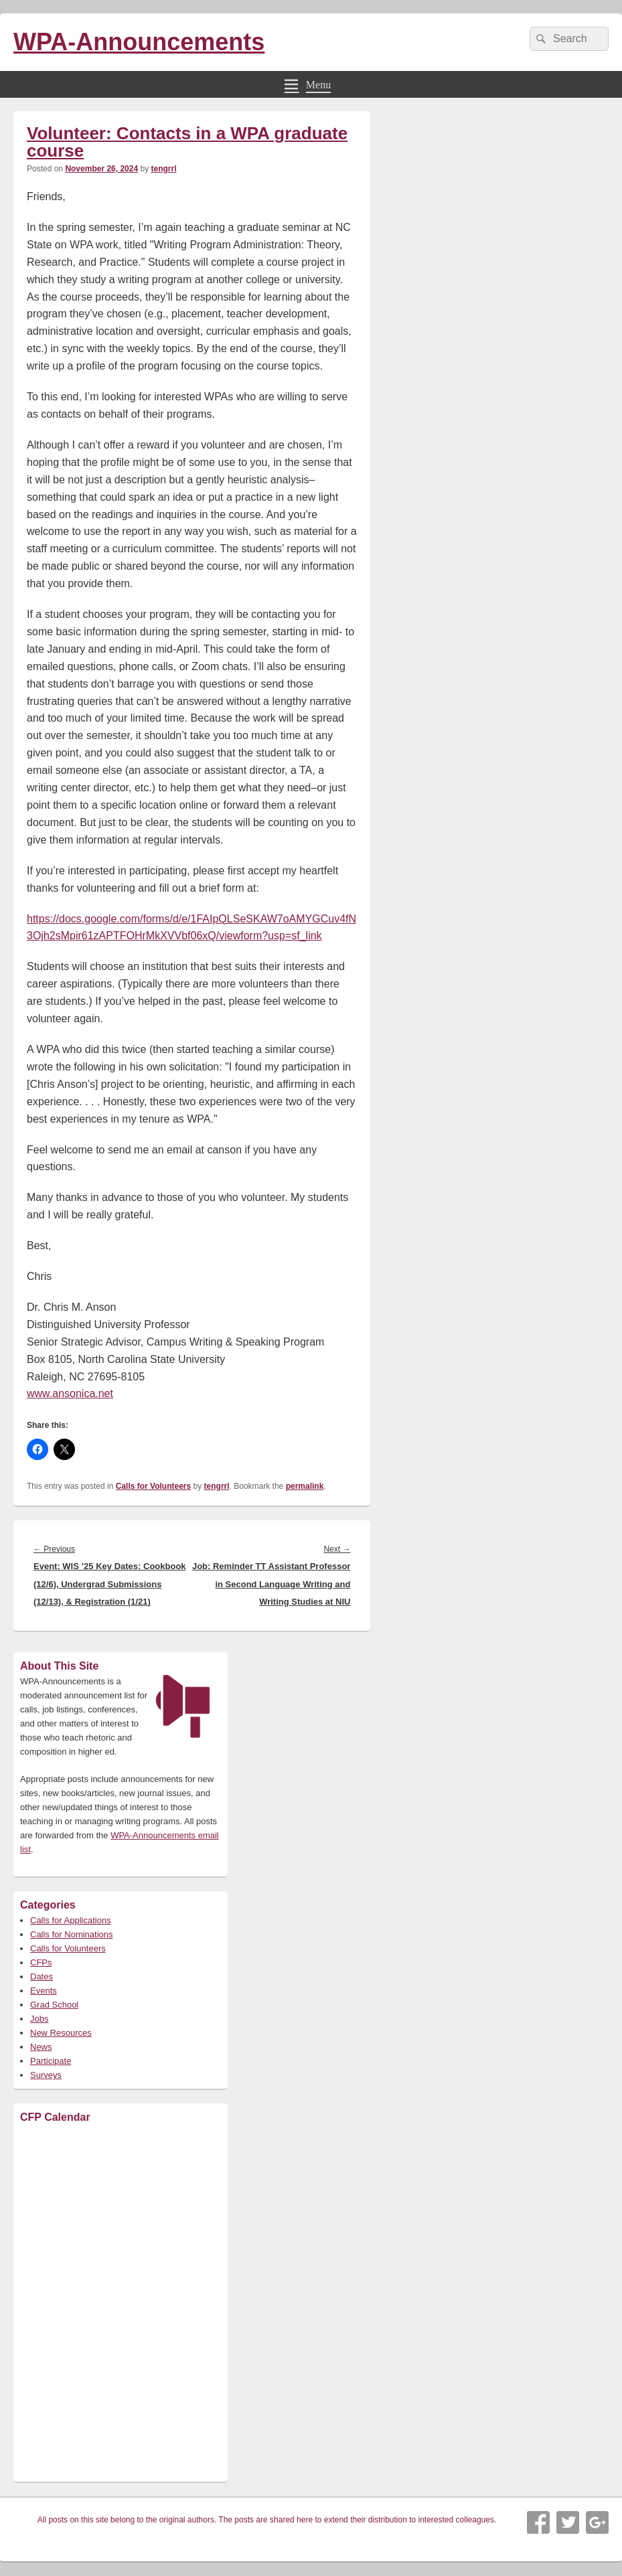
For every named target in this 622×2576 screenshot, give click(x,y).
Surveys (46, 2075)
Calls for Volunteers (153, 1486)
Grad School (54, 2005)
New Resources (61, 2033)
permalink (305, 1486)
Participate (50, 2061)
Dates (41, 1976)
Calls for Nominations (71, 1934)
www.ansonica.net (70, 1393)
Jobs (39, 2019)
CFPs (41, 1962)
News (41, 2047)
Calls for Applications (70, 1920)
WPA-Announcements (138, 42)
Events (43, 1991)
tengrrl (163, 168)
